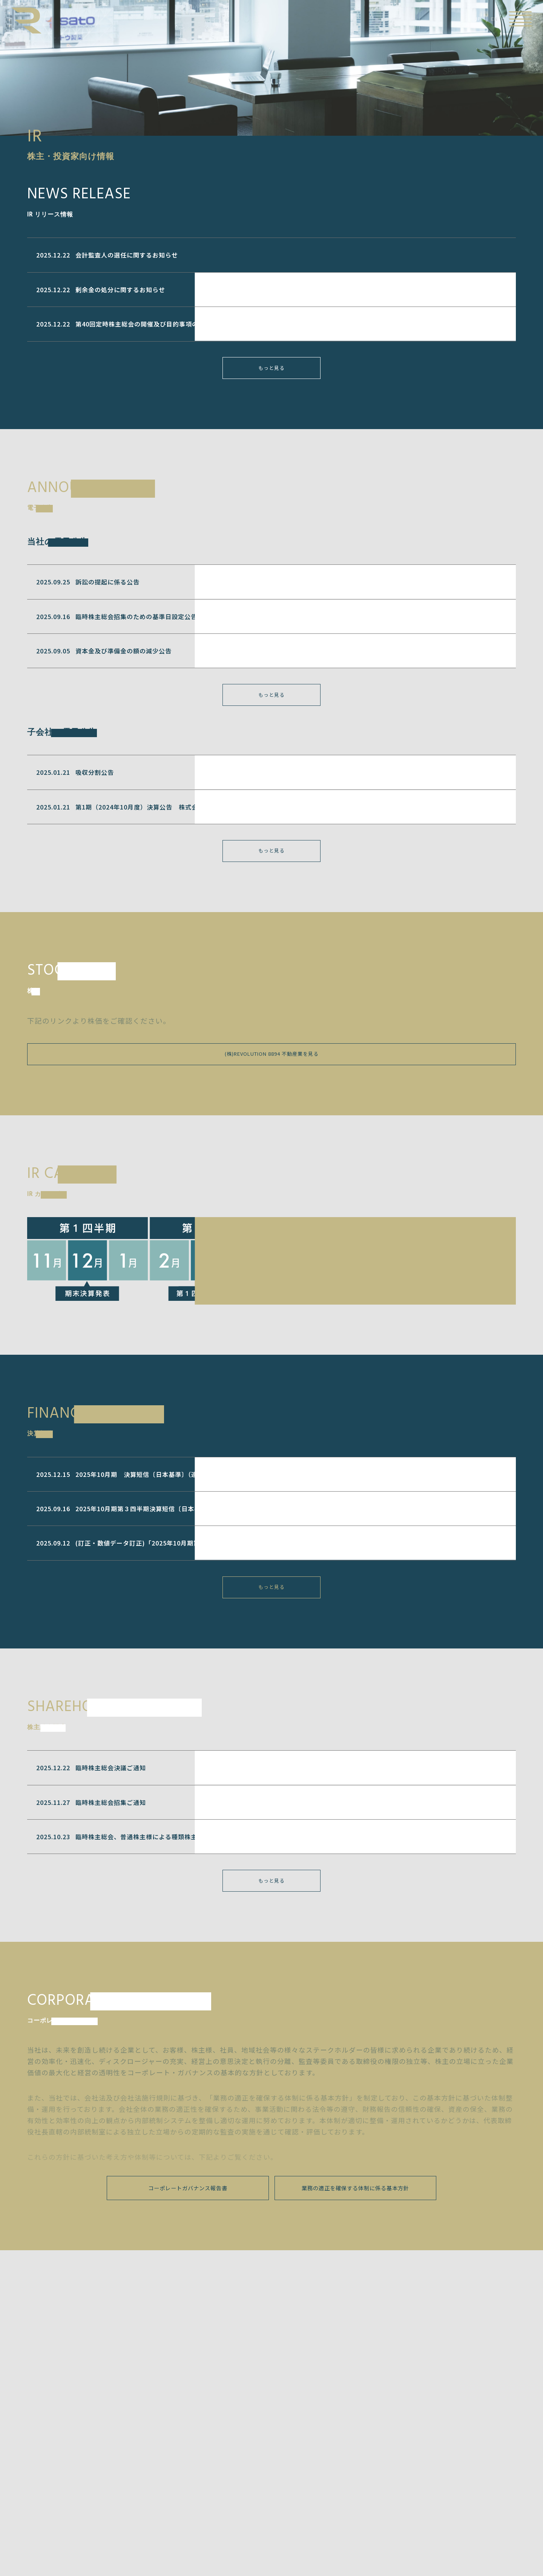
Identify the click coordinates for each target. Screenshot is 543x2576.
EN (494, 18)
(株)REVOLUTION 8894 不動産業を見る (271, 1077)
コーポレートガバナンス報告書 (187, 2228)
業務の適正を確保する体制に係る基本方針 (355, 2228)
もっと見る (272, 375)
